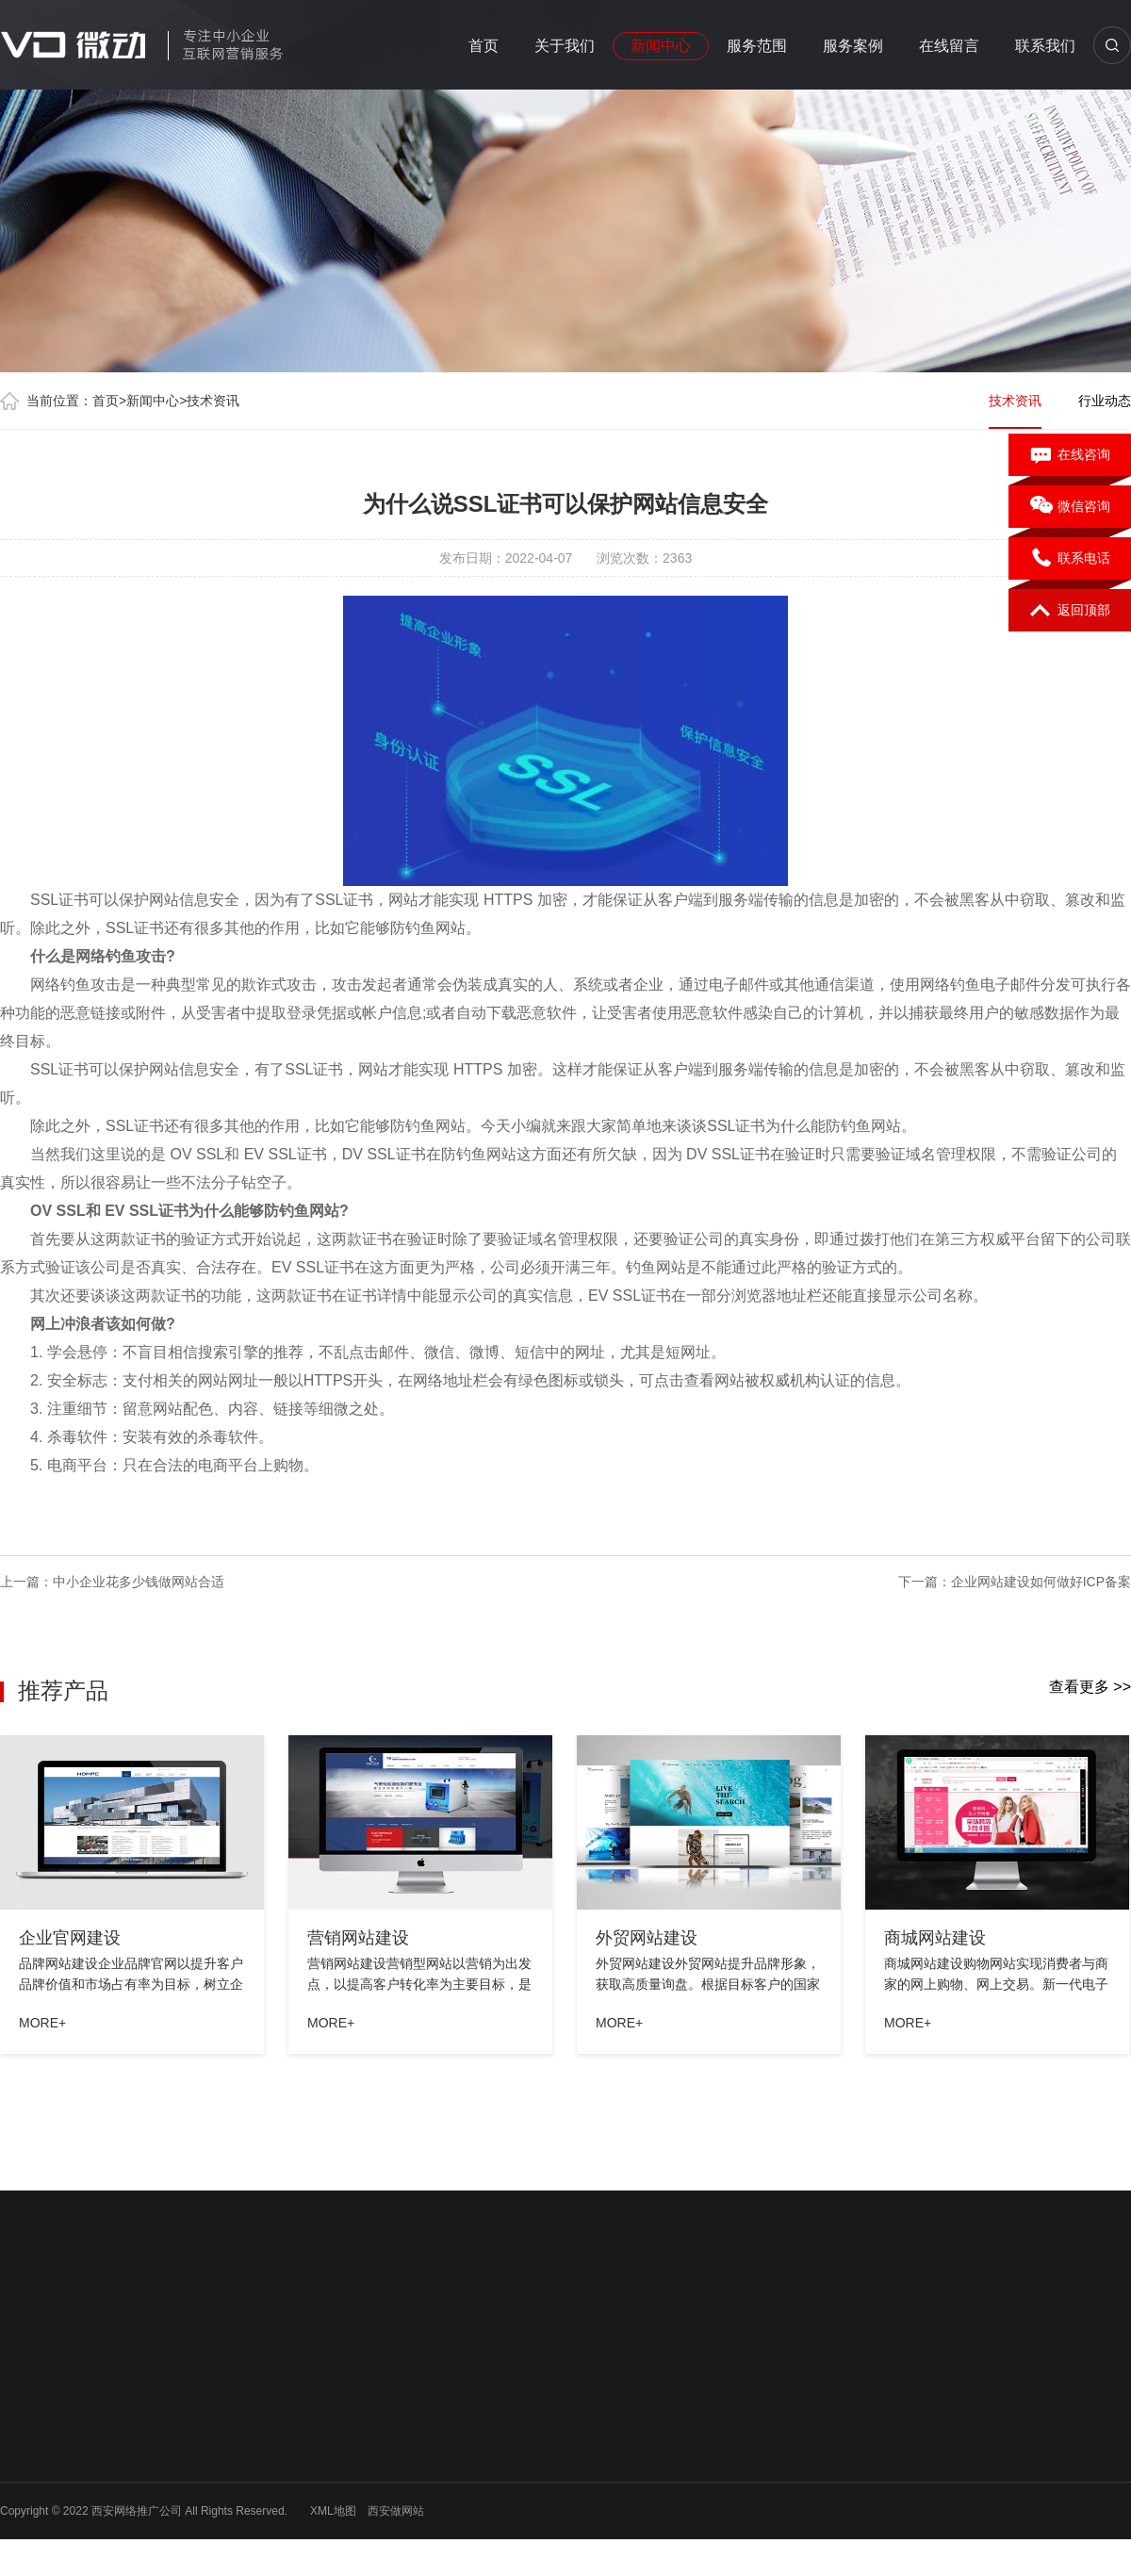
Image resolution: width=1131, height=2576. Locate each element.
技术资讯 (213, 400)
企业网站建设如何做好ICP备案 (1041, 1581)
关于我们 (564, 46)
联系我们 (1045, 46)
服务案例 (853, 46)
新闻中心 (661, 46)
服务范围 (757, 46)
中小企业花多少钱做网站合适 (138, 1581)
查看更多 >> (1090, 1687)
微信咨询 (1070, 507)
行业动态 (1104, 400)
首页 (483, 46)
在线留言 (949, 46)
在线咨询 (1070, 455)
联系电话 (1070, 559)
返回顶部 (1070, 610)
